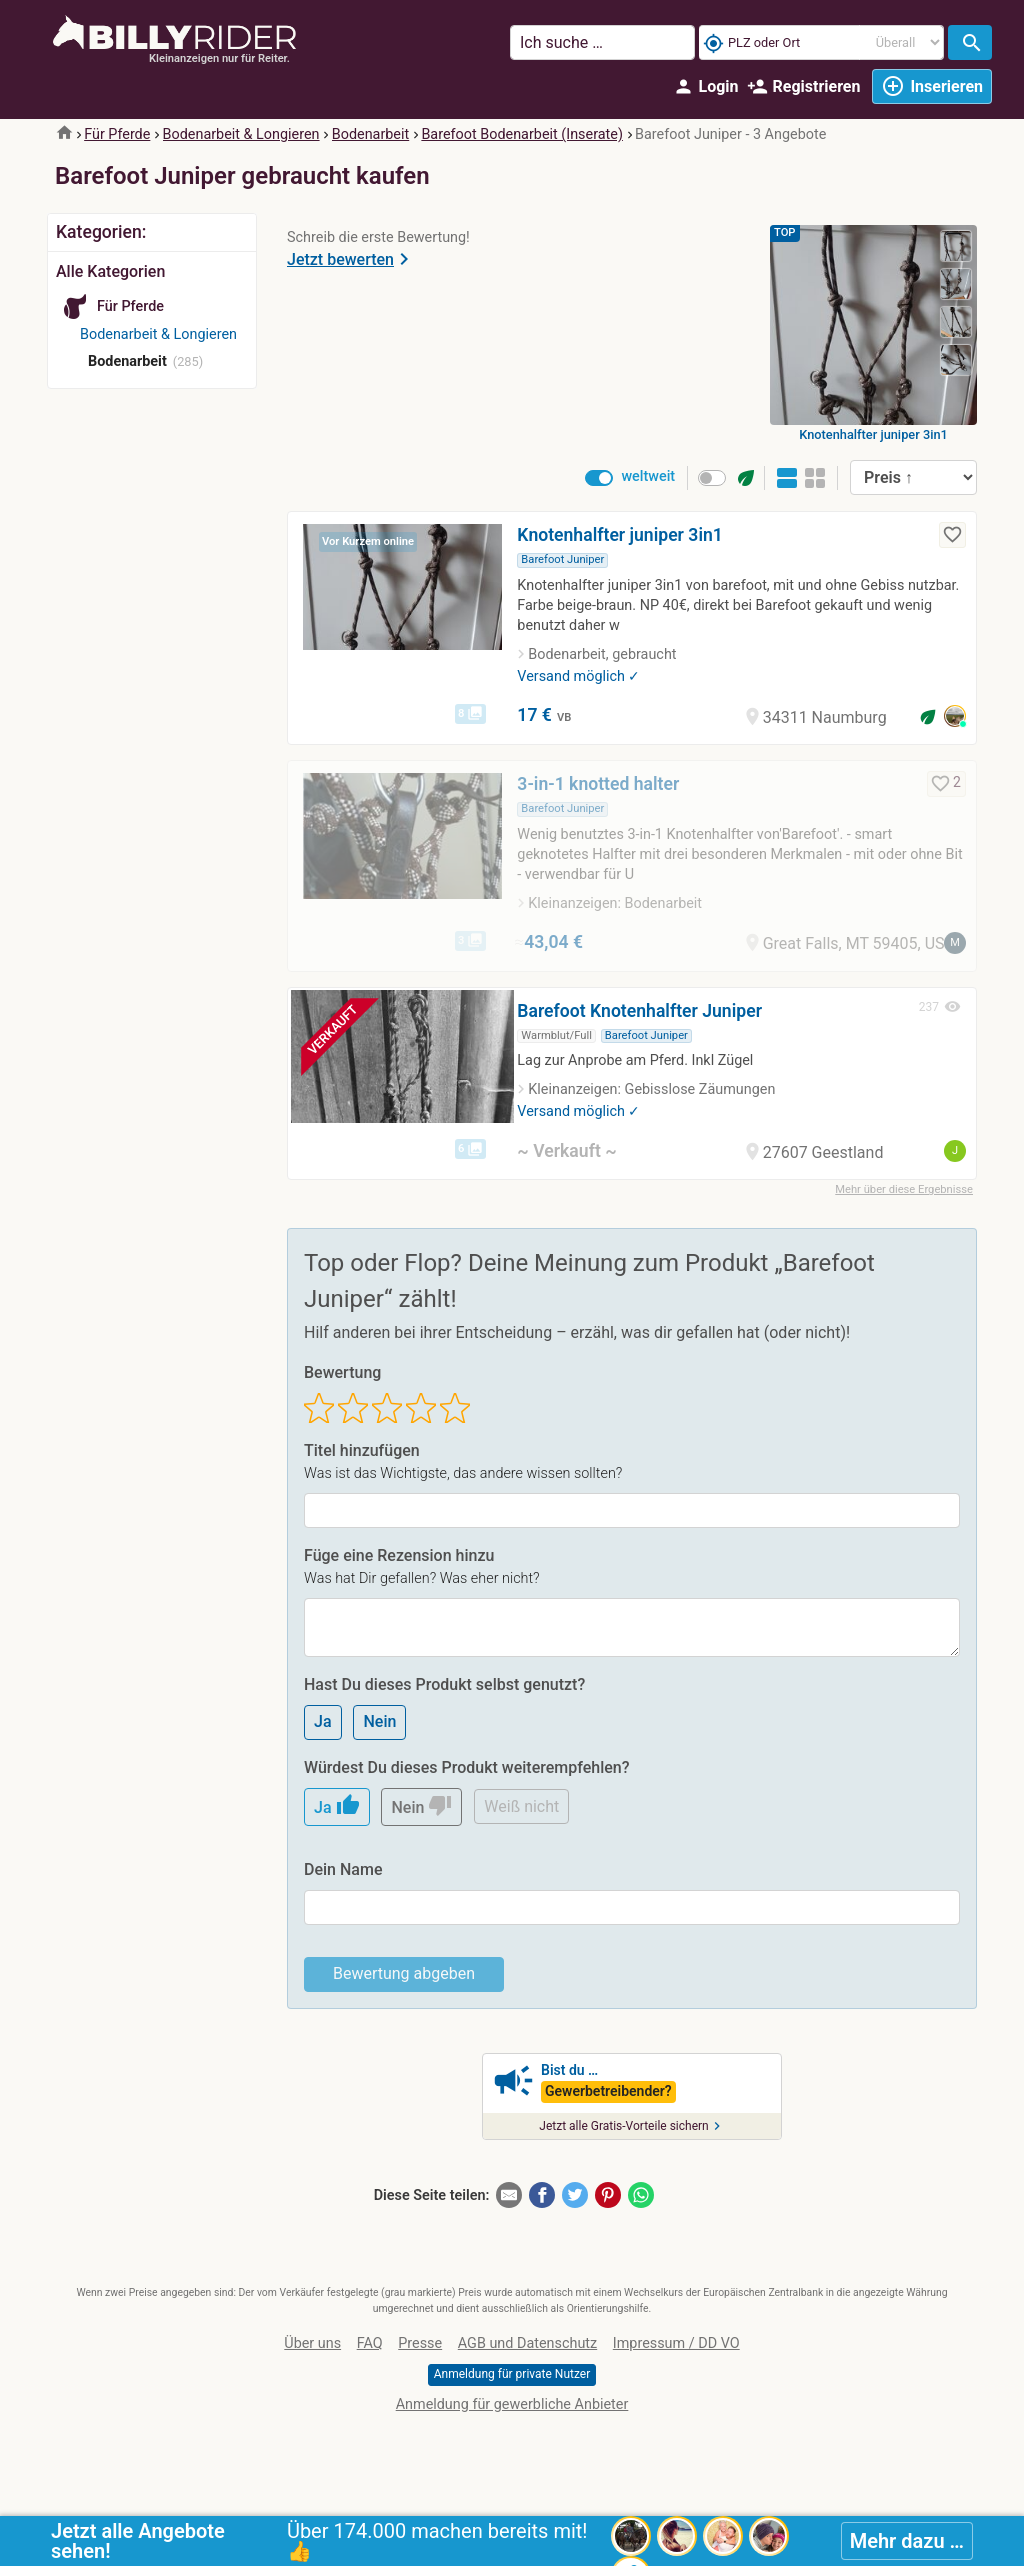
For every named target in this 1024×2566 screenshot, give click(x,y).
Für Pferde (117, 134)
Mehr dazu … (907, 2541)
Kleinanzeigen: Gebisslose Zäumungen (651, 1089)
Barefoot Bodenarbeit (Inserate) (522, 134)
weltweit (648, 476)
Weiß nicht (521, 1806)
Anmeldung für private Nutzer (512, 2374)
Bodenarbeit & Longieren (241, 134)
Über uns (312, 2343)
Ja (323, 1721)
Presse (420, 2343)
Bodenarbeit (371, 134)
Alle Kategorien (110, 271)
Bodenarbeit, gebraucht (602, 654)
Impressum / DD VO (676, 2343)
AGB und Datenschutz (527, 2343)
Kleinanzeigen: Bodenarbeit (615, 903)
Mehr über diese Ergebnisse (904, 1189)
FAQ (370, 2343)
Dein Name (343, 1869)
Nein (379, 1721)
